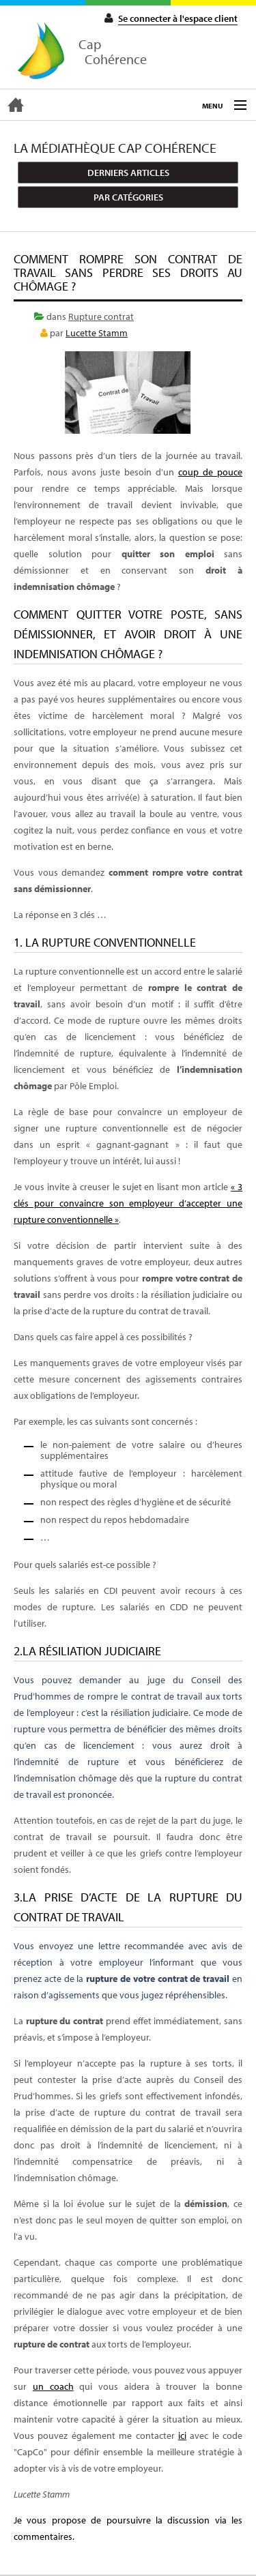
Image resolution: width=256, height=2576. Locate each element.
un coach (53, 2386)
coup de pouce (210, 472)
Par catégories (128, 197)
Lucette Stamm (97, 333)
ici (182, 2435)
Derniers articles (128, 172)
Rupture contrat (101, 316)
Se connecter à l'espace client (178, 18)
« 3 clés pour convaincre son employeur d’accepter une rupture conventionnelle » (128, 1203)
